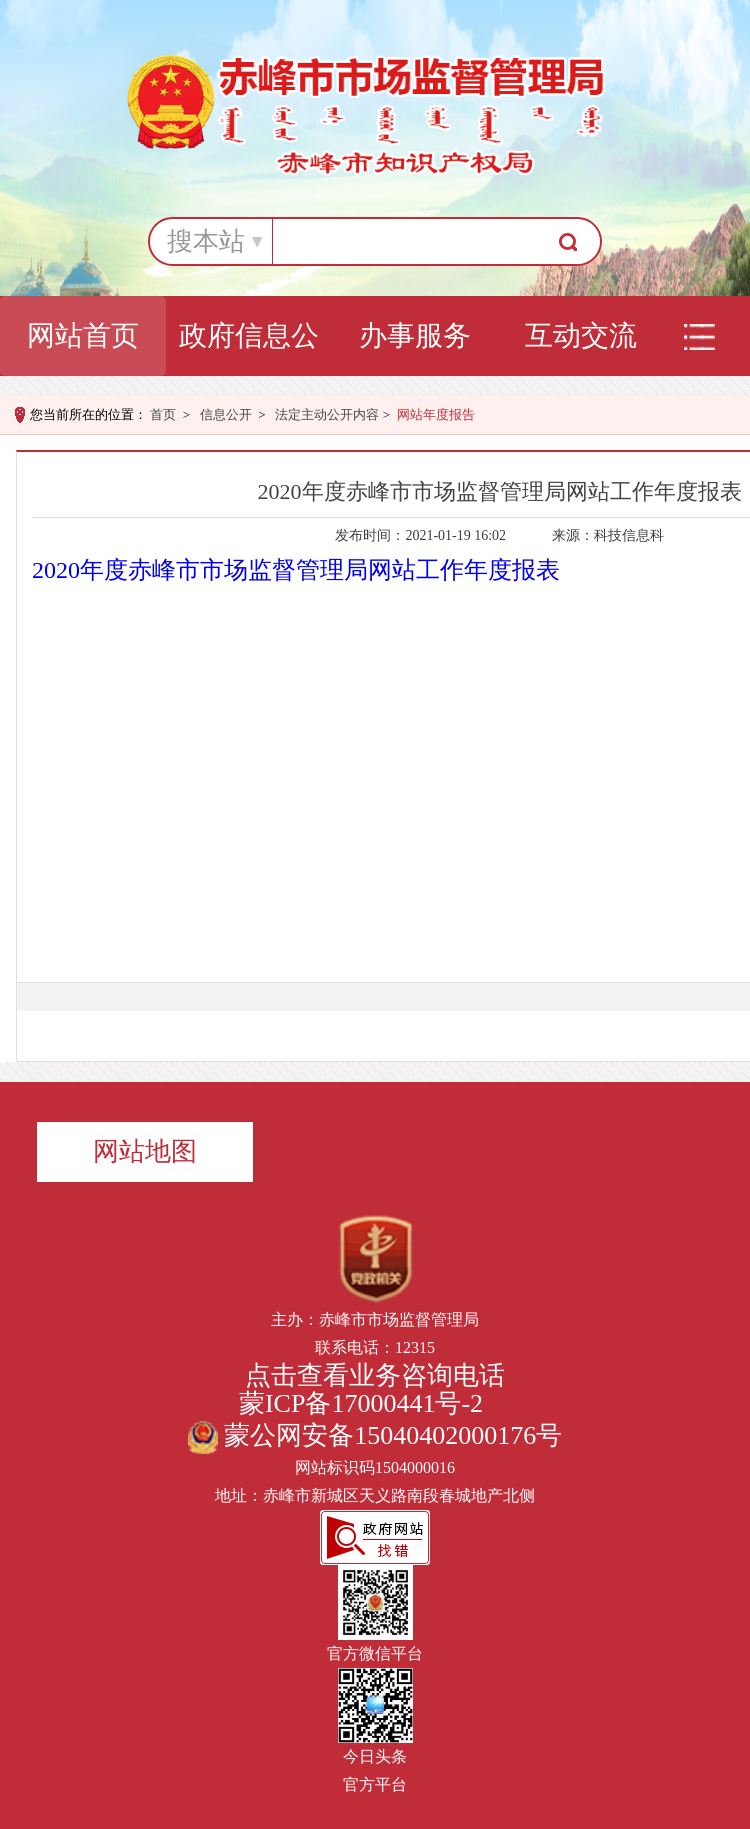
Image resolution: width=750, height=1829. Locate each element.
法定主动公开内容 (327, 414)
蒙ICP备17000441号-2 (361, 1403)
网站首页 (83, 335)
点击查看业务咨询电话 (375, 1375)
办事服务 (415, 335)
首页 (163, 414)
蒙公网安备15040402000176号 (375, 1435)
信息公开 (226, 414)
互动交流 (581, 335)
